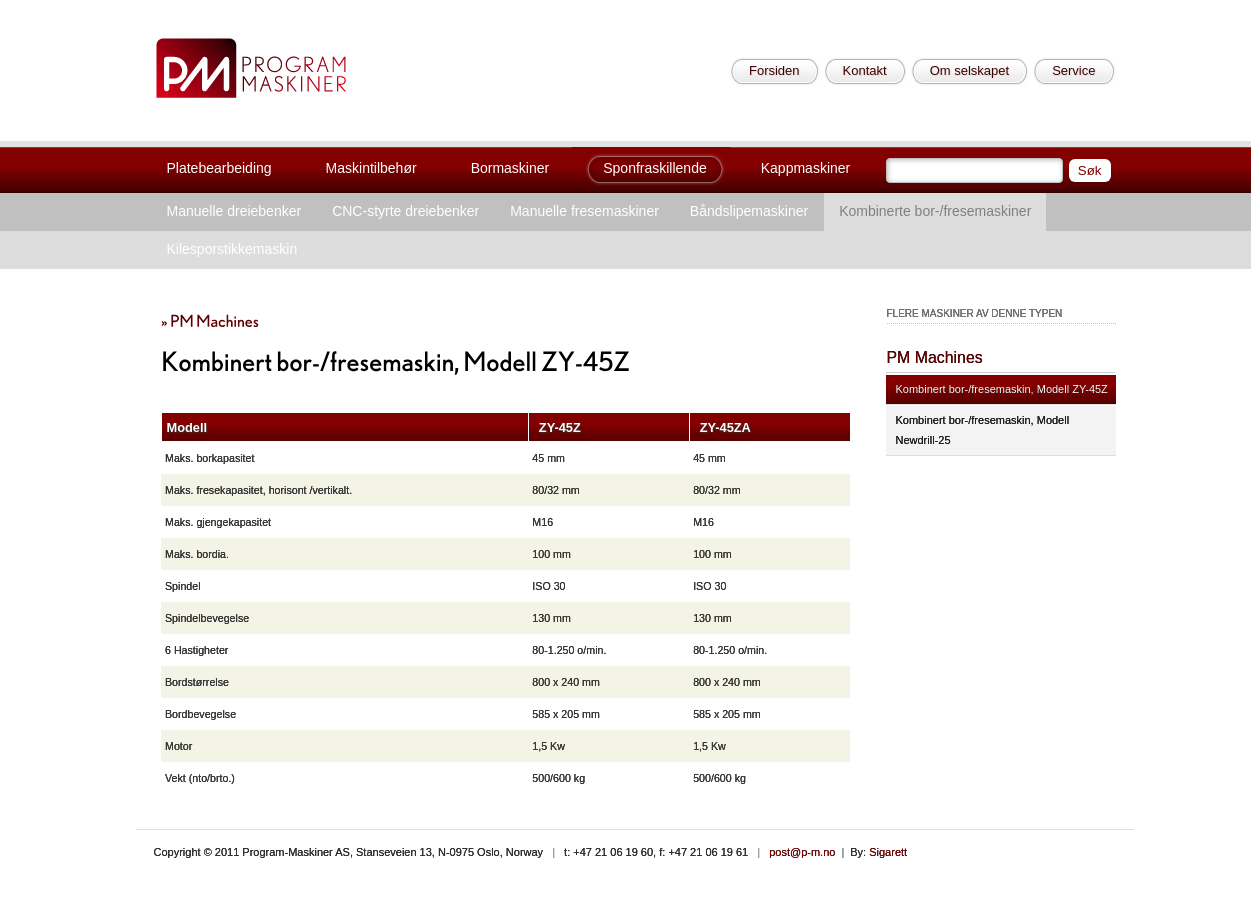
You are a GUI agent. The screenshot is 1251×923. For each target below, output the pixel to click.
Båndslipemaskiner (749, 211)
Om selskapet (969, 70)
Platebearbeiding (219, 168)
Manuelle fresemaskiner (584, 211)
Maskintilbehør (371, 168)
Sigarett (888, 852)
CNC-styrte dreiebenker (405, 211)
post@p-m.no (802, 852)
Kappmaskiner (806, 168)
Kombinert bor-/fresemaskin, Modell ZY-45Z (1002, 389)
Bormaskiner (510, 168)
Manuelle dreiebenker (234, 211)
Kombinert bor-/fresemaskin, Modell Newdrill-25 (983, 430)
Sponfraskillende (655, 168)
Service (1073, 70)
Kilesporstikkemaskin (232, 249)
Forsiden (774, 70)
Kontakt (865, 70)
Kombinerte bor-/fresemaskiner (935, 211)
